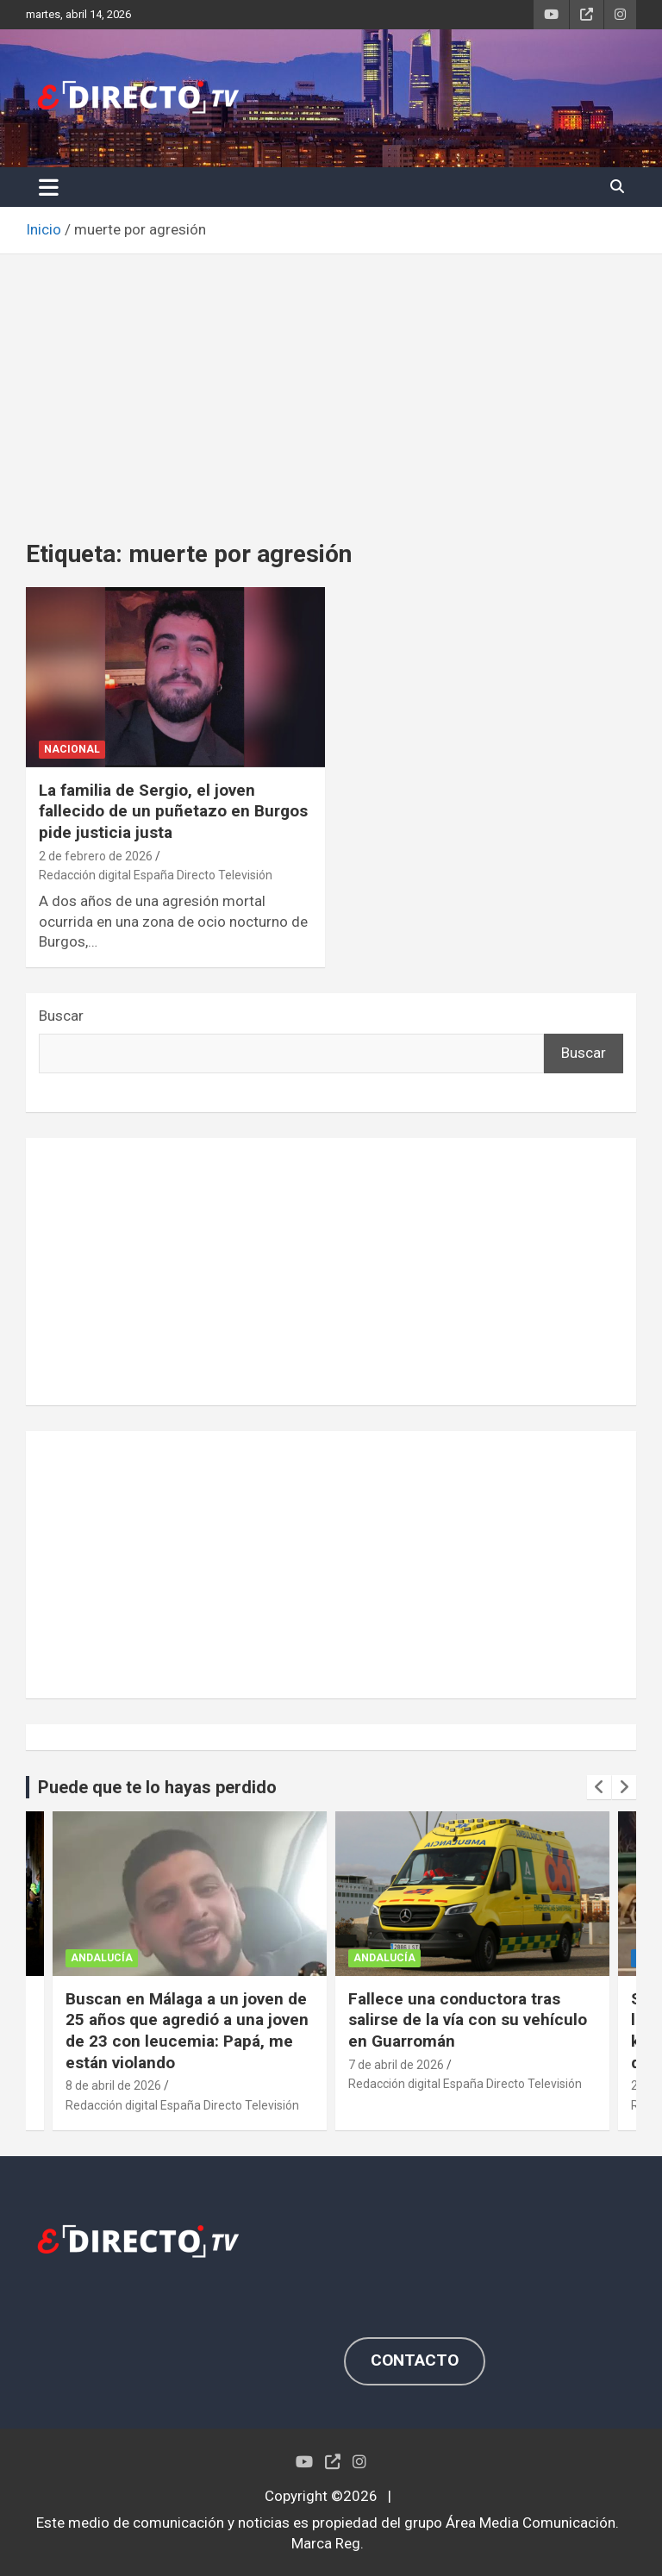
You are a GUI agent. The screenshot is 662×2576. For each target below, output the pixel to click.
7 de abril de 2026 (396, 2065)
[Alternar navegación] (49, 187)
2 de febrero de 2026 (96, 856)
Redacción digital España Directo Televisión (155, 875)
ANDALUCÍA (102, 1958)
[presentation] (599, 1787)
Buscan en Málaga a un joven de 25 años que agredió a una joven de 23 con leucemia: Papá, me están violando (187, 2031)
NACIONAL (72, 749)
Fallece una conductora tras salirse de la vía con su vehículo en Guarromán (467, 2020)
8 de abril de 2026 (113, 2085)
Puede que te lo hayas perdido (157, 1787)
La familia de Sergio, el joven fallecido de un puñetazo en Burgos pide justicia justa (173, 811)
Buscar (61, 1015)
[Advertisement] (331, 383)
